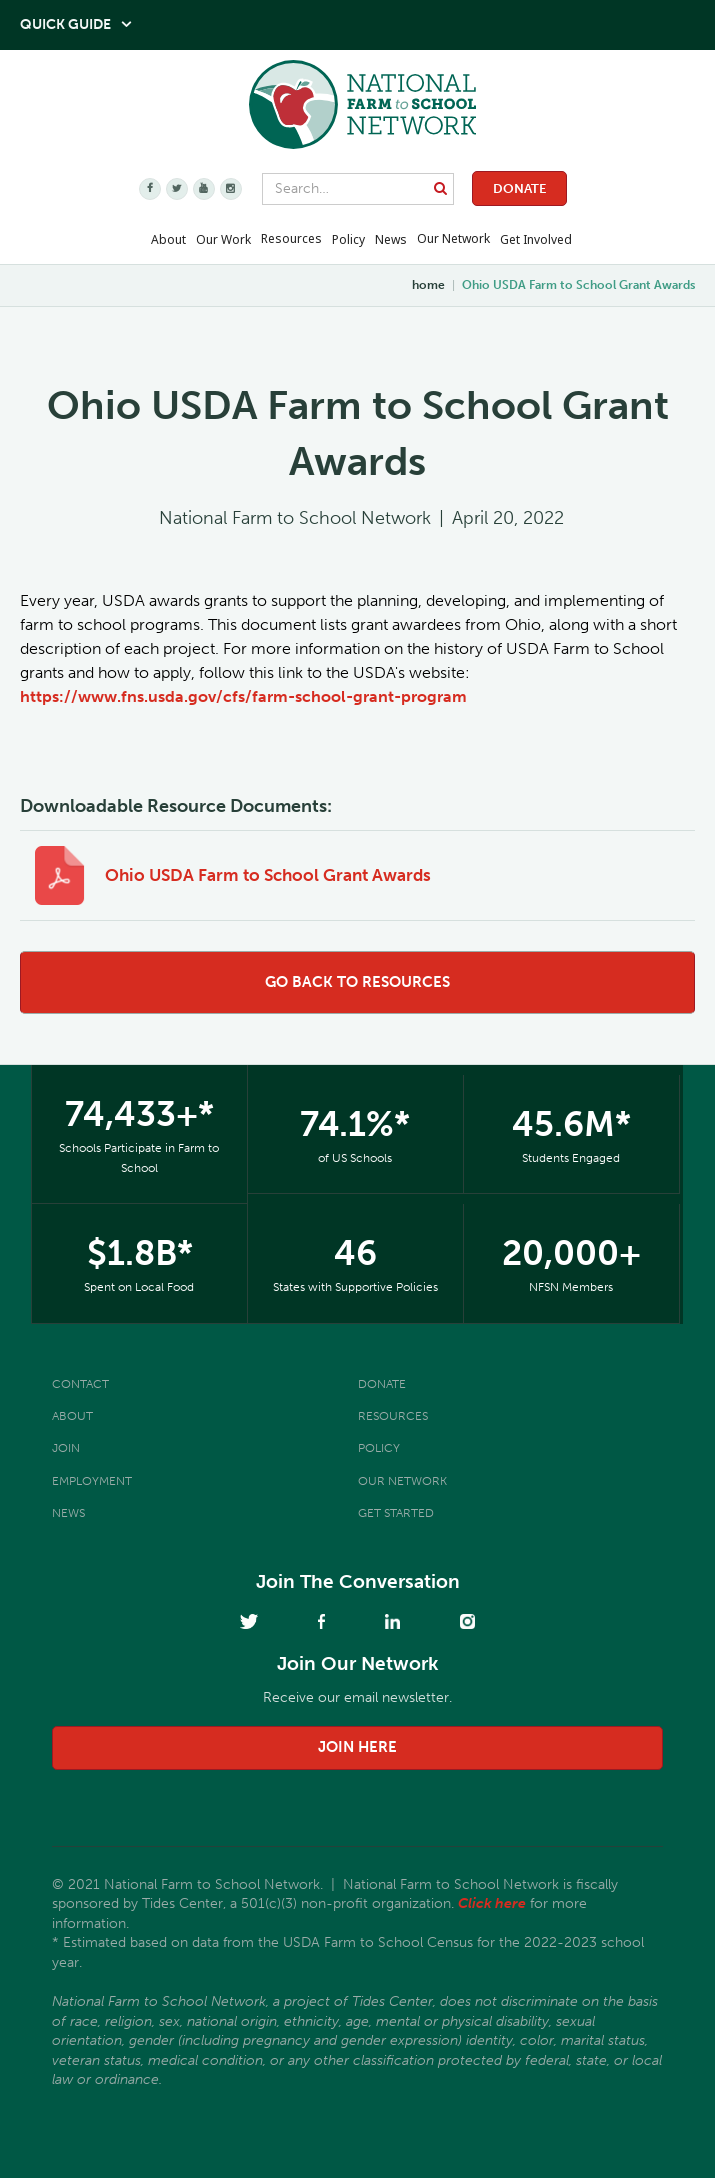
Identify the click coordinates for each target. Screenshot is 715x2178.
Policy (379, 1448)
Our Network (453, 238)
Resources (291, 238)
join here (357, 1747)
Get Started (396, 1513)
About (72, 1416)
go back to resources (357, 982)
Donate (519, 188)
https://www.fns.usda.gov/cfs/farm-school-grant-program (243, 696)
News (68, 1513)
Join (66, 1448)
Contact (80, 1384)
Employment (92, 1481)
